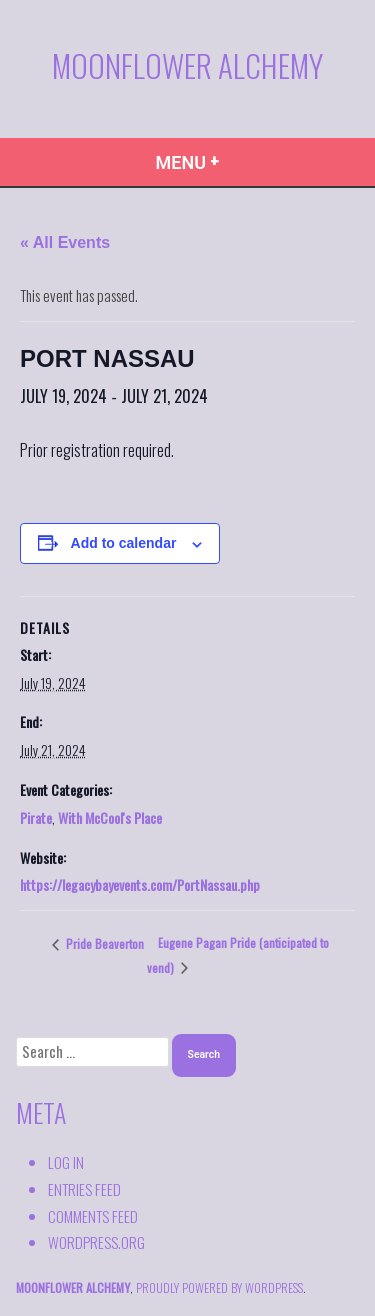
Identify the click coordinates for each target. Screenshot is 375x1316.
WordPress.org (96, 1242)
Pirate (36, 817)
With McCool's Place (110, 817)
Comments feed (93, 1216)
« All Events (65, 242)
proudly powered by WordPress (219, 1287)
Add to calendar (124, 543)
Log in (66, 1162)
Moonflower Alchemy (187, 65)
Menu (227, 161)
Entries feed (84, 1189)
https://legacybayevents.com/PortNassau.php (140, 884)
